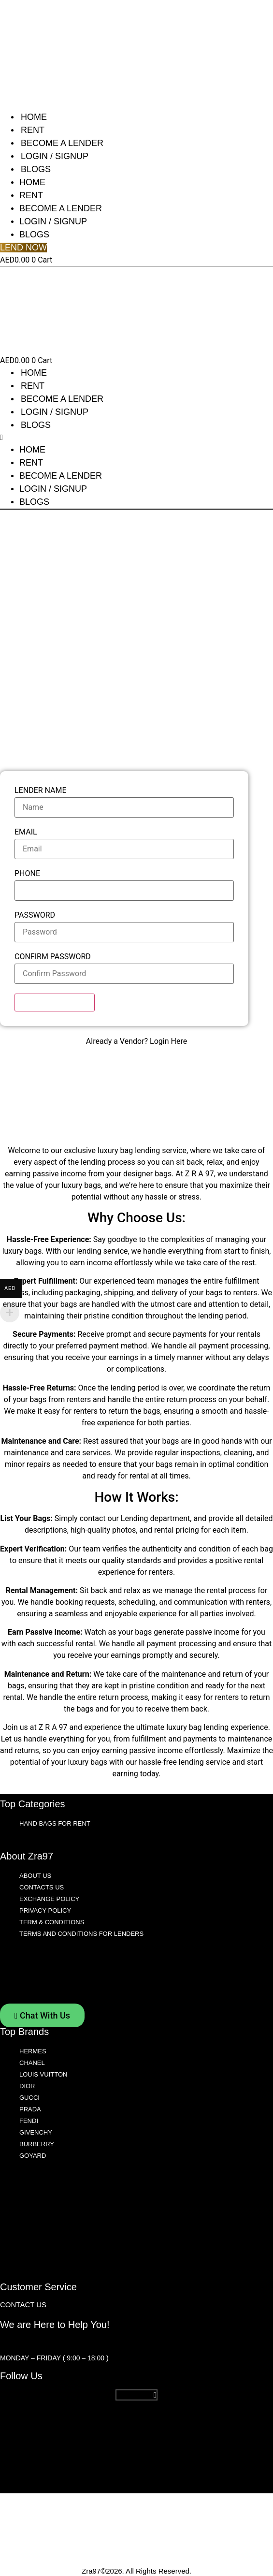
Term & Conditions (51, 1922)
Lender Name (40, 791)
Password (34, 915)
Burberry (36, 2144)
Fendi (28, 2120)
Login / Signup (54, 156)
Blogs (36, 169)
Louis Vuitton (43, 2074)
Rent (32, 130)
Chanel (32, 2062)
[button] (57, 437)
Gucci (29, 2097)
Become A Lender (62, 143)
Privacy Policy (45, 1910)
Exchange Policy (49, 1899)
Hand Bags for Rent (54, 1823)
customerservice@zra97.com (57, 2342)
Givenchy (35, 2132)
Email (25, 832)
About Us (35, 1875)
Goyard (32, 2155)
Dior (27, 2086)
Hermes (32, 2051)
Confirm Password (52, 957)
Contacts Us (41, 1887)
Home (34, 117)
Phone (27, 874)
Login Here (168, 1041)
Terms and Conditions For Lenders (81, 1933)
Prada (30, 2109)
